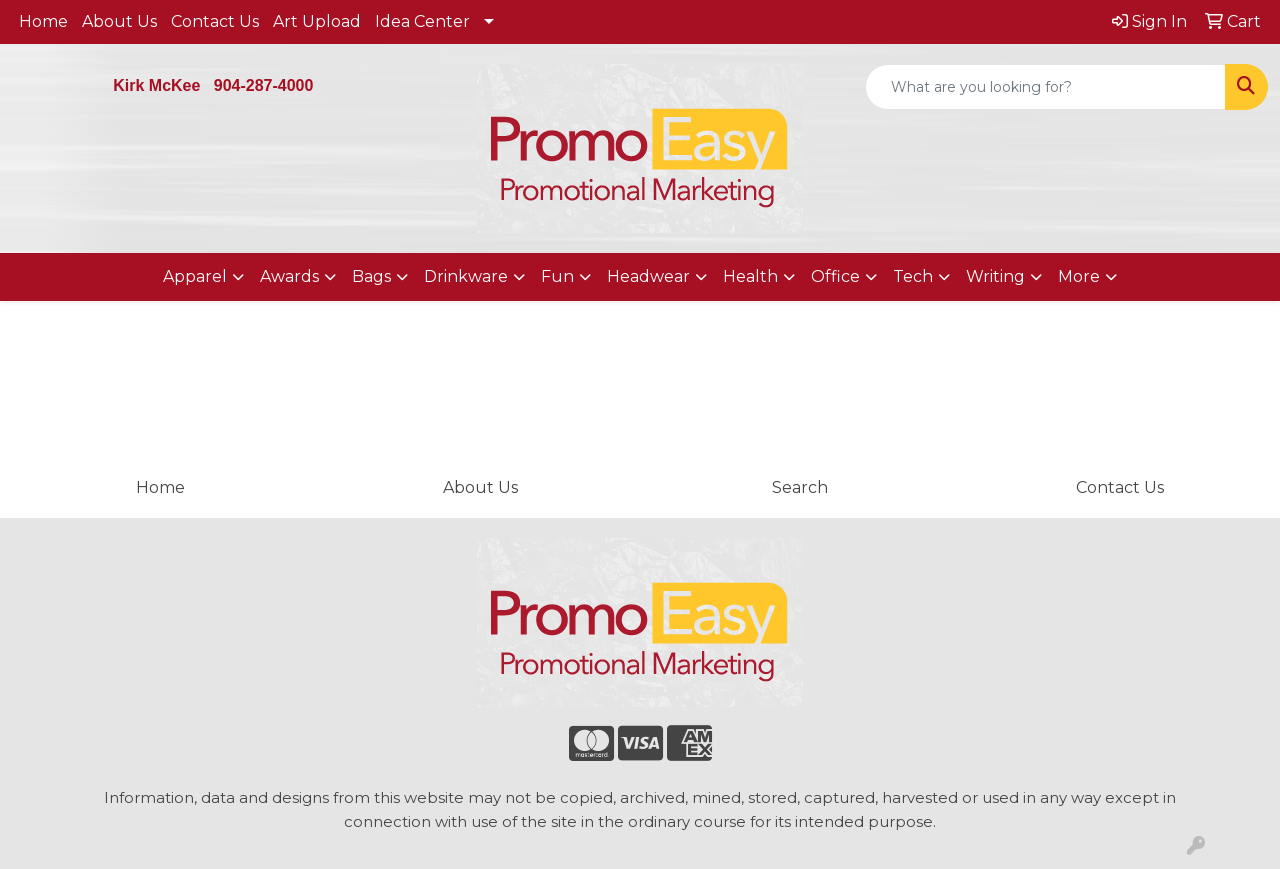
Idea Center (422, 21)
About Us (119, 21)
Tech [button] (913, 276)
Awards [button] (289, 276)
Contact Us (215, 21)
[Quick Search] (1045, 87)
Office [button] (835, 276)
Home (43, 21)
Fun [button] (557, 276)
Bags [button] (371, 276)
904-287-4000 (264, 85)
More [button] (1079, 276)
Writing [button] (995, 276)
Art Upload (317, 21)
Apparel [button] (195, 276)
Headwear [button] (648, 276)
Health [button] (750, 276)
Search (800, 487)
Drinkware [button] (466, 276)
